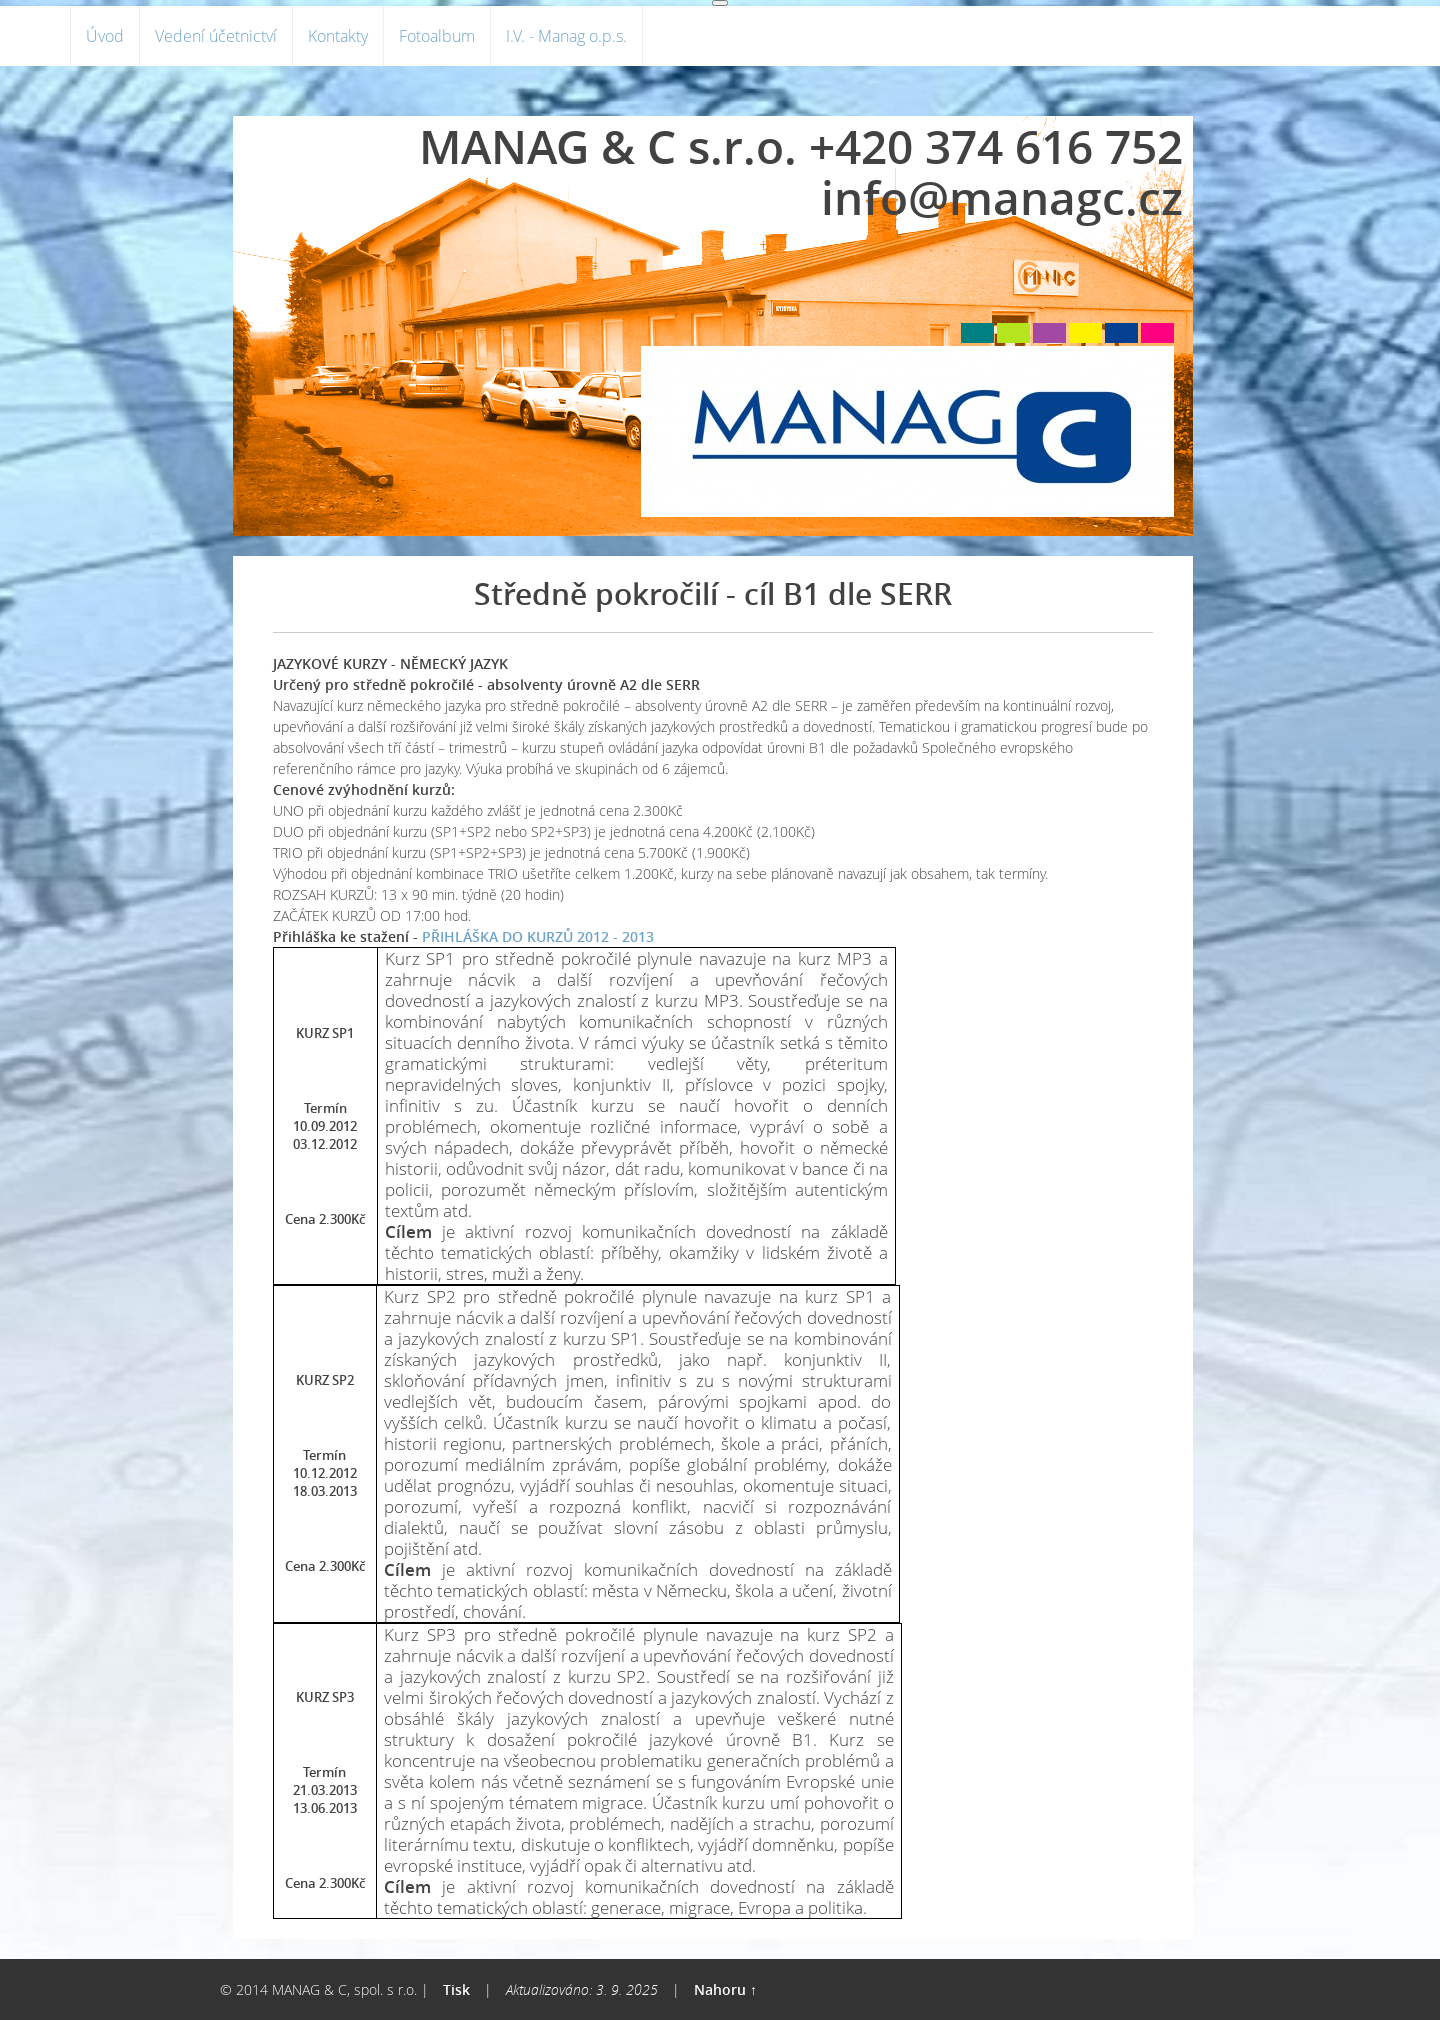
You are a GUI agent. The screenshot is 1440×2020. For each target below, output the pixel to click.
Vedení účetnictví (216, 36)
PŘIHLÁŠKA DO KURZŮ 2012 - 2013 (538, 936)
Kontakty (338, 36)
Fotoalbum (437, 36)
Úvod (105, 36)
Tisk (456, 1989)
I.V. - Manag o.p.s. (566, 36)
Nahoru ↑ (725, 1989)
